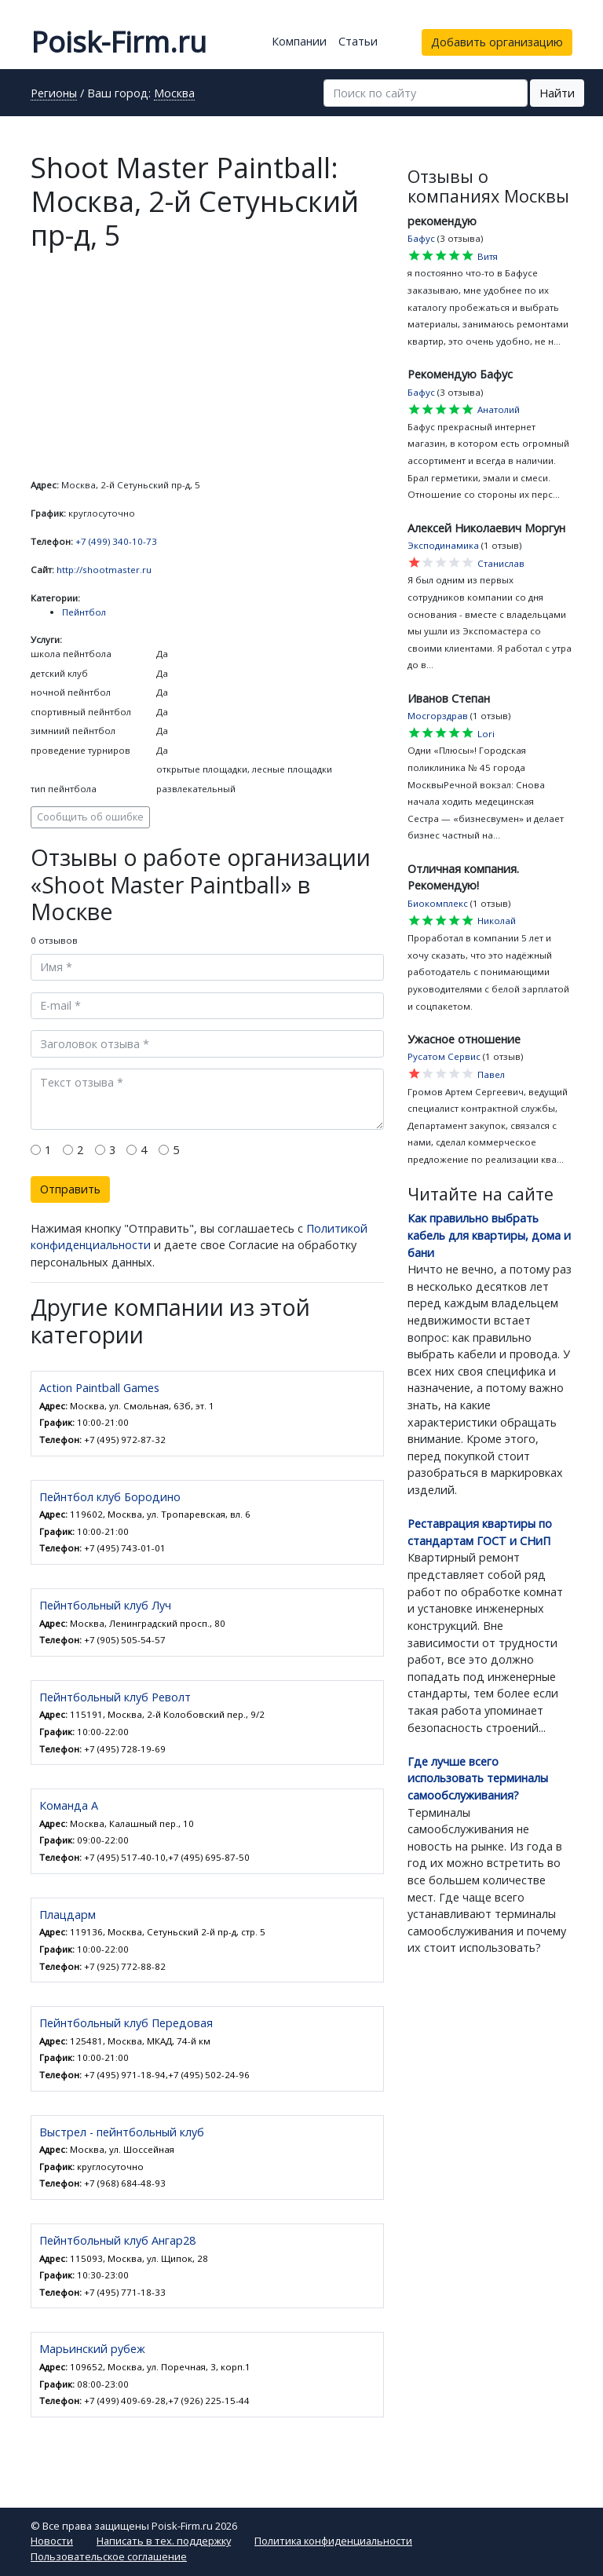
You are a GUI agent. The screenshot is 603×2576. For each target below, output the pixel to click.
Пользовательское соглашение (109, 2556)
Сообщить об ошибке (90, 817)
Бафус (421, 238)
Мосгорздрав (437, 716)
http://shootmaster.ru (104, 569)
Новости (52, 2541)
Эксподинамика (443, 545)
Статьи (358, 41)
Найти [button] (557, 93)
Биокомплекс (437, 903)
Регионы (54, 94)
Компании (299, 41)
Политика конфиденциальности (333, 2541)
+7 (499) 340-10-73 (116, 541)
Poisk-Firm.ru (118, 42)
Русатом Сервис (444, 1056)
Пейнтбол (84, 612)
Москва (174, 94)
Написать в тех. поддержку (164, 2541)
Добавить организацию (497, 42)
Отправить (70, 1189)
